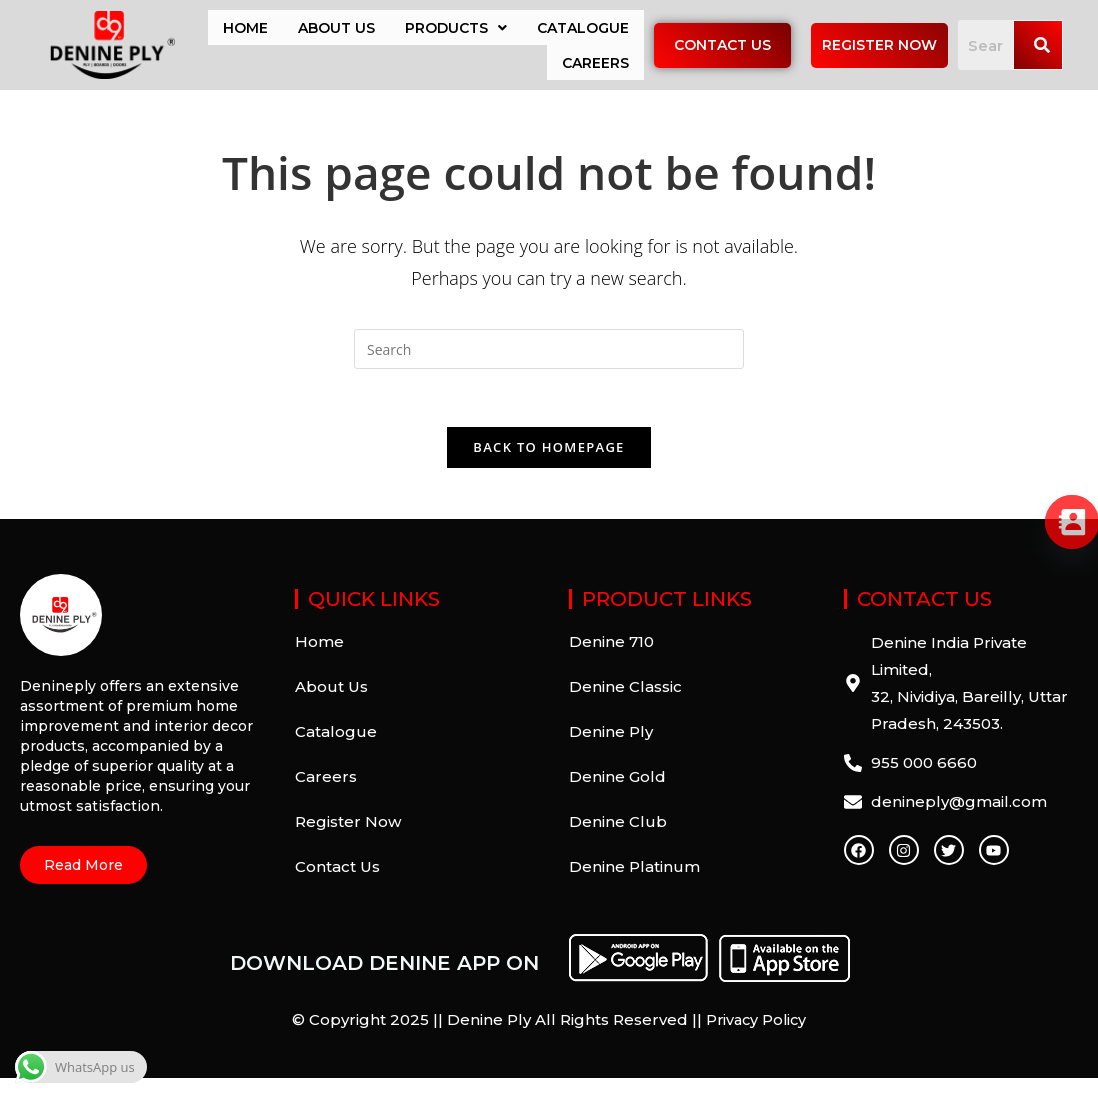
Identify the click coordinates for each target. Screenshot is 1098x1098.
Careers (595, 76)
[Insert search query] (549, 367)
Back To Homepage (548, 468)
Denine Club (618, 842)
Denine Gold (617, 797)
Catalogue (583, 32)
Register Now (348, 842)
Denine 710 (611, 662)
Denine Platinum (634, 887)
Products (456, 32)
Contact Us (337, 887)
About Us (336, 32)
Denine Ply (611, 752)
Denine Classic (625, 707)
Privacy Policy (756, 1040)
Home (245, 32)
